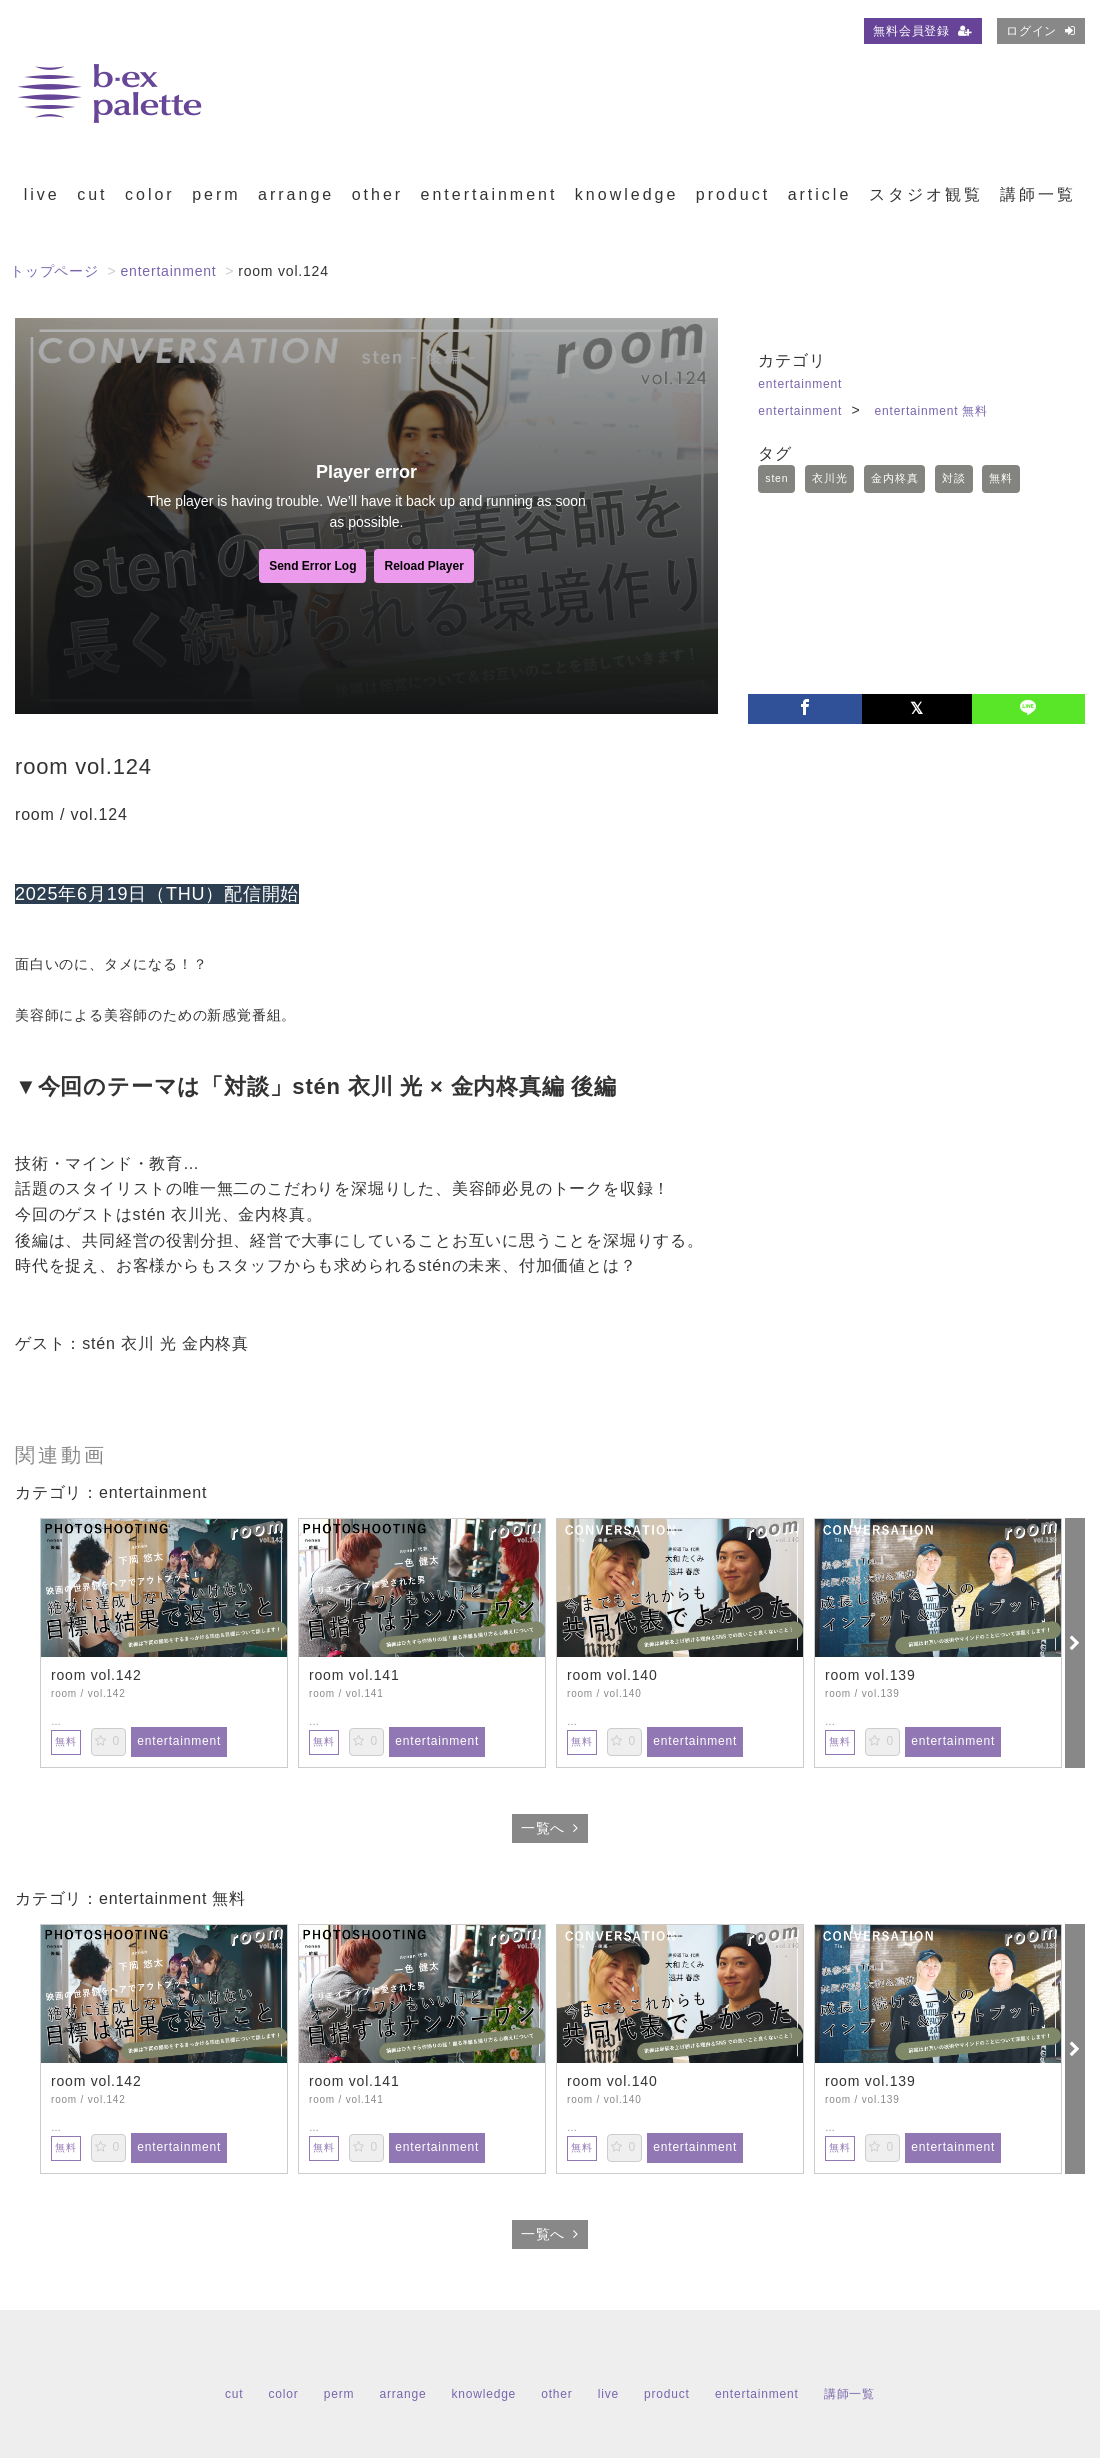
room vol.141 (354, 1675)
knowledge (627, 194)
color (150, 194)
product (733, 194)
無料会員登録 (923, 31)
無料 (1001, 478)
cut (92, 194)
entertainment (489, 194)
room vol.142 (96, 1675)
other (377, 194)
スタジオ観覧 (926, 194)
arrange (296, 194)
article (820, 194)
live (42, 194)
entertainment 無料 (932, 411)
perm (216, 194)
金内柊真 (894, 478)
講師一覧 (1038, 194)
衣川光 (829, 478)
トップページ (54, 271)
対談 (954, 478)
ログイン (1041, 31)
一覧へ (550, 1828)
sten (776, 478)
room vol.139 (870, 1675)
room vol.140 (612, 1675)
